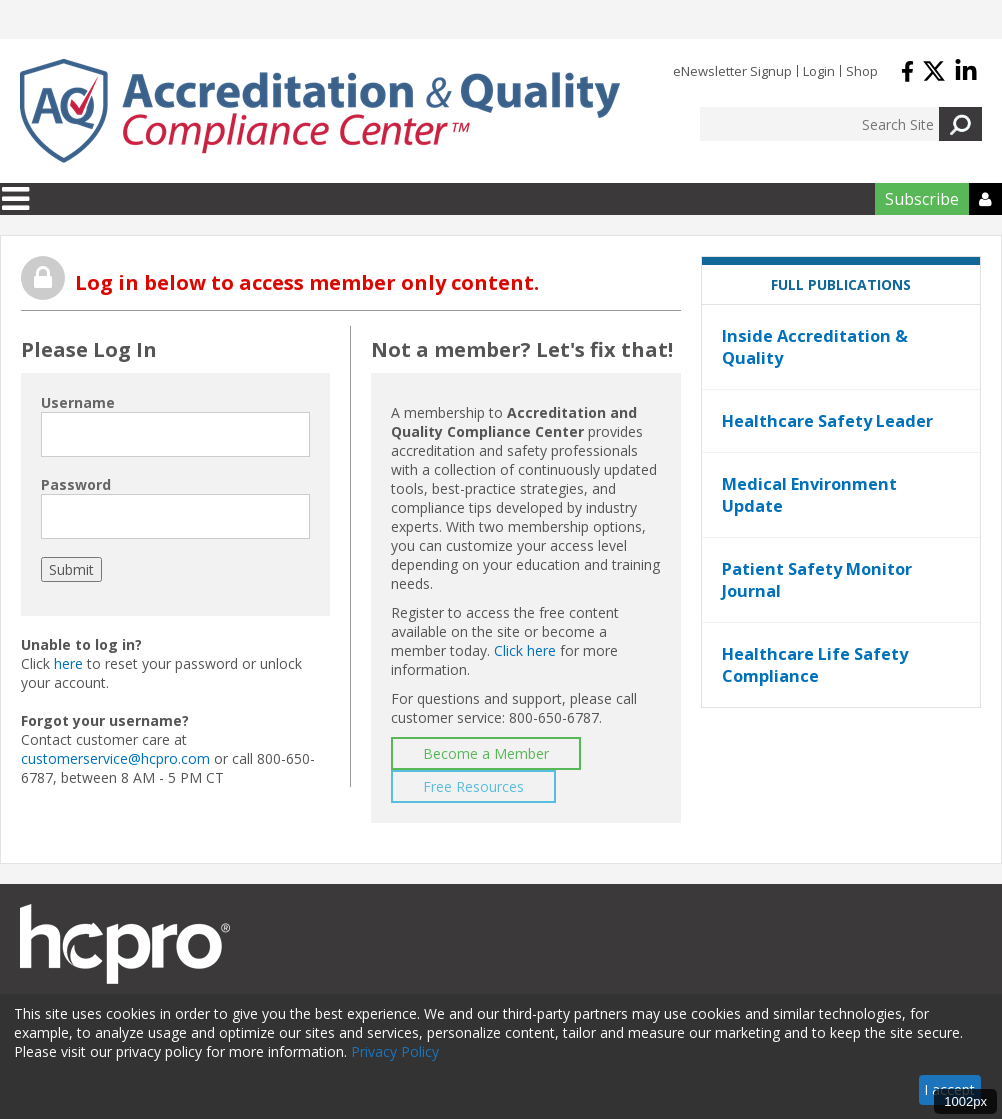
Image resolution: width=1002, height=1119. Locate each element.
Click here (525, 650)
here (68, 663)
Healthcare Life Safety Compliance (815, 665)
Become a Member (486, 753)
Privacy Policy (395, 1051)
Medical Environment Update (809, 495)
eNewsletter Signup (732, 71)
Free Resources (473, 786)
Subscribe (922, 199)
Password (76, 484)
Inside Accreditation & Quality (815, 347)
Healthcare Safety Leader (827, 421)
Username (78, 402)
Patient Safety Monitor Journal (817, 580)
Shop (862, 71)
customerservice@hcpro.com (115, 758)
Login (819, 71)
